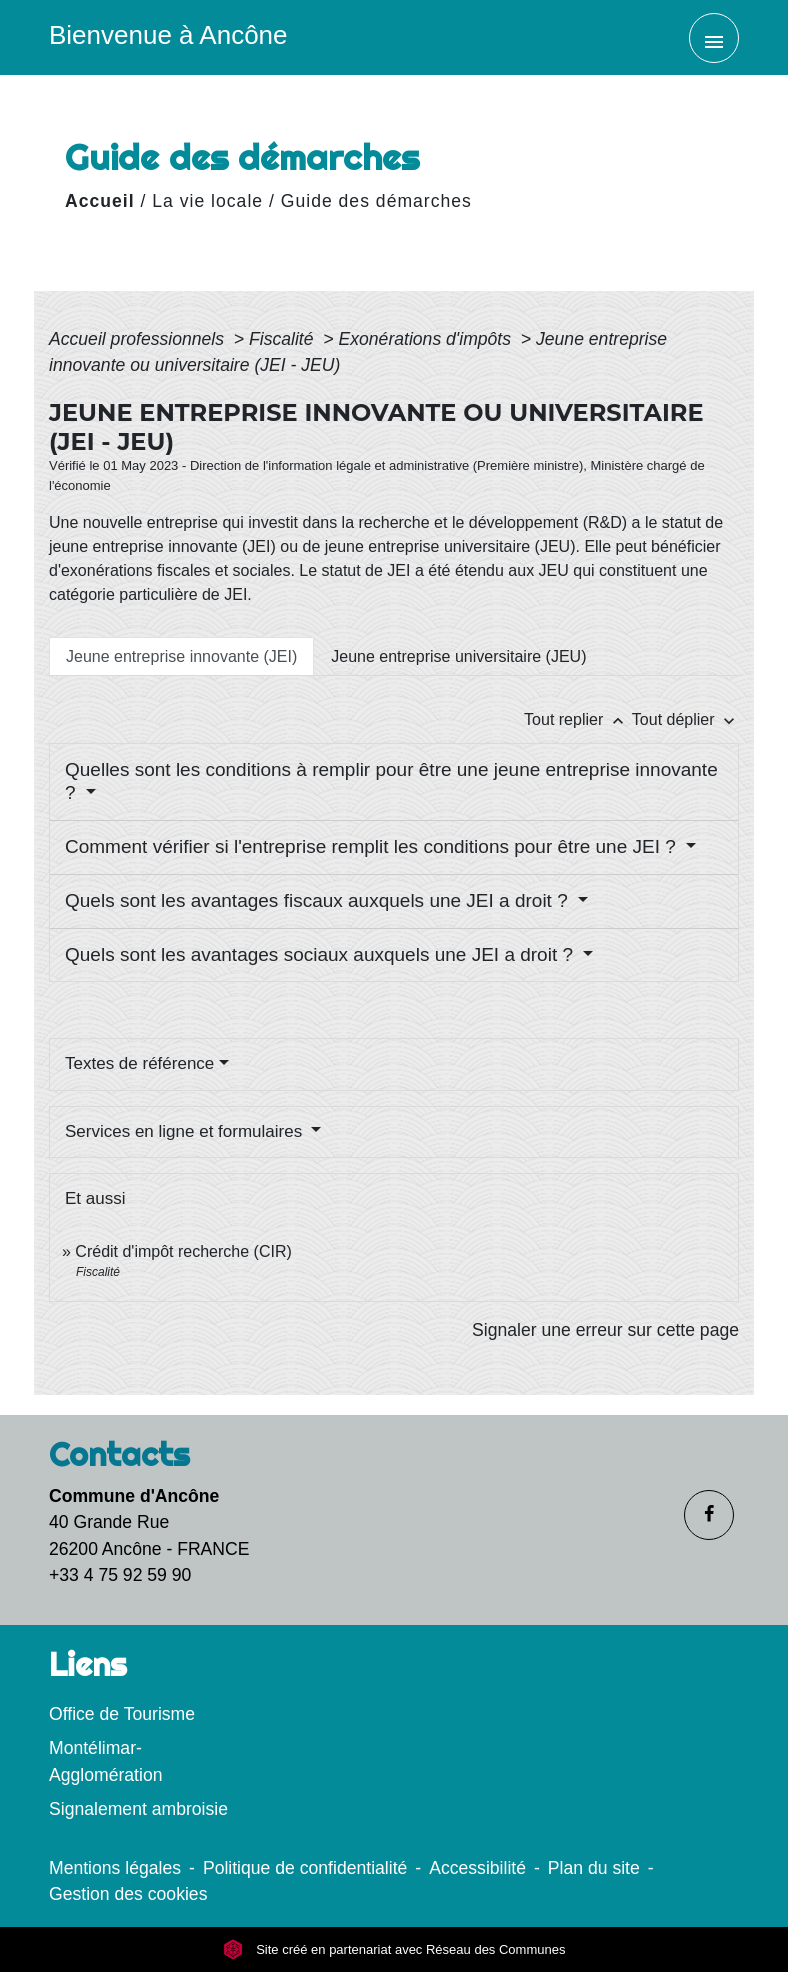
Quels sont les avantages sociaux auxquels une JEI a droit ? (321, 954)
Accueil (100, 201)
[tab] (181, 656)
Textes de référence (139, 1063)
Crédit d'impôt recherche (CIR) (183, 1251)
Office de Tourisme (122, 1714)
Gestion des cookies (128, 1894)
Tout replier (578, 719)
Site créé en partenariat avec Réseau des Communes (394, 1949)
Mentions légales (115, 1868)
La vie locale (207, 201)
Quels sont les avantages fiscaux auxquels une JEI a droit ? (319, 900)
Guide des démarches (376, 201)
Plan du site (594, 1868)
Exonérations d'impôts (427, 339)
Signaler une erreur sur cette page (605, 1330)
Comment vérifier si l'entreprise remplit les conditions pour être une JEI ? (373, 846)
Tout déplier (685, 719)
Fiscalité (283, 339)
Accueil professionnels (139, 339)
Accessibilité (477, 1868)
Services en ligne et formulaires (186, 1131)
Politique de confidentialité (305, 1868)
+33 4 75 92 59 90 (120, 1575)
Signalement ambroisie (138, 1809)
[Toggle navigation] (714, 38)
